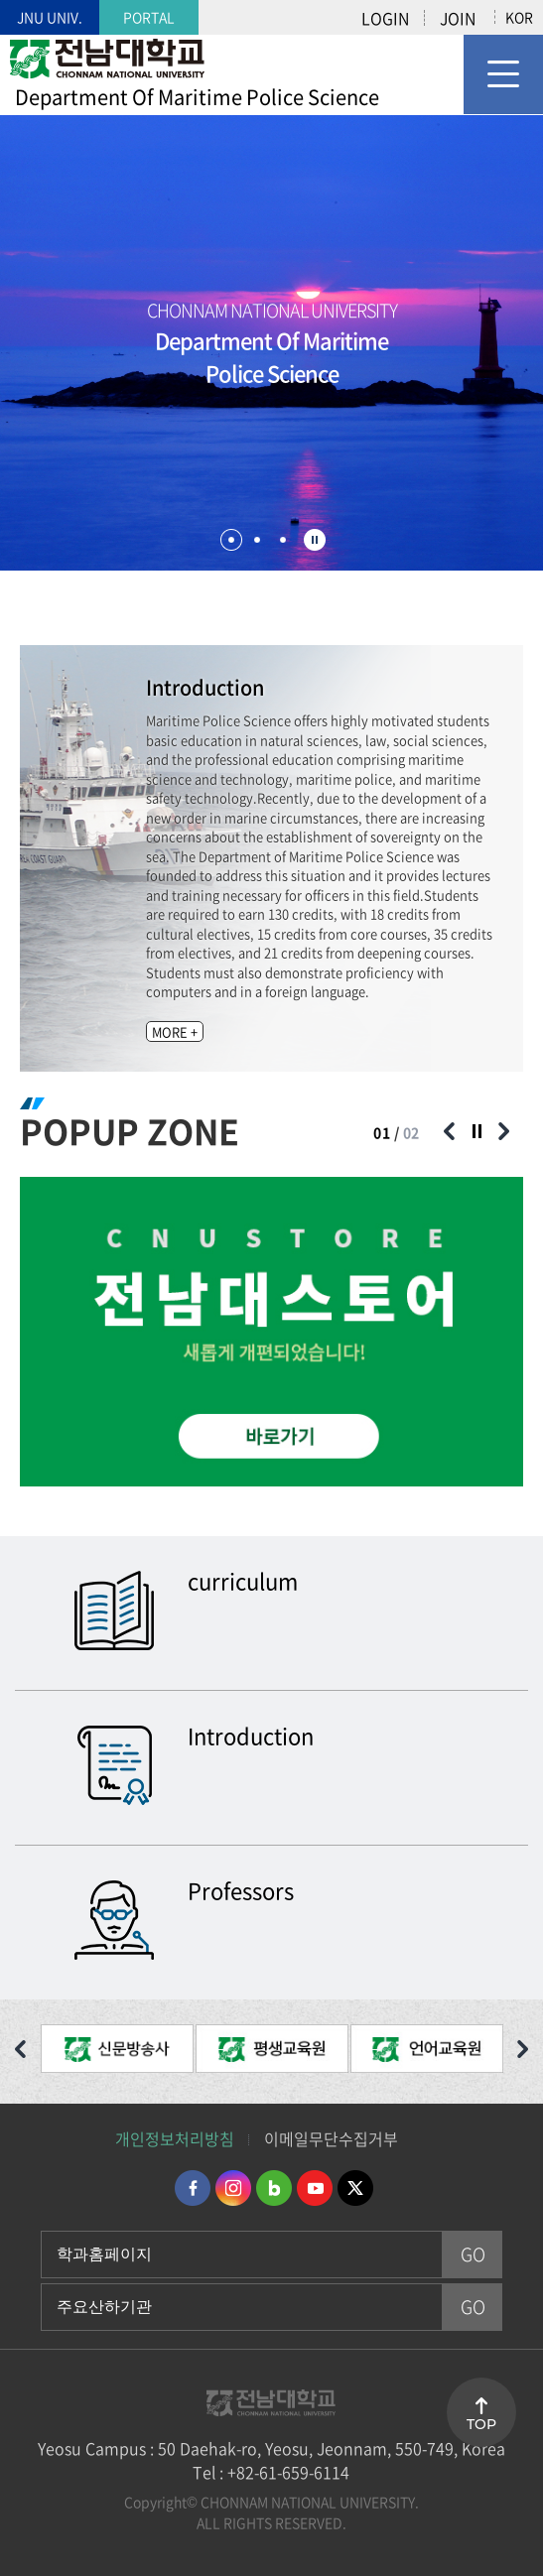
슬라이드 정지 (315, 540)
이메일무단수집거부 (331, 2138)
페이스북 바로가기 (192, 2188)
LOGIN (385, 18)
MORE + (175, 1031)
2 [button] (257, 540)
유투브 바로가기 (315, 2188)
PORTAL (149, 17)
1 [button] (231, 540)
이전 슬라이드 (449, 1131)
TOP (481, 2424)
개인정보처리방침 (174, 2138)
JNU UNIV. (49, 17)
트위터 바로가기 (355, 2188)
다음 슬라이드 (503, 1131)
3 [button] (283, 540)
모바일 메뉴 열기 (503, 74)
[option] (271, 1331)
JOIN (457, 18)
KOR (519, 17)
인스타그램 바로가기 (233, 2188)
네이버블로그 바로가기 (274, 2188)
